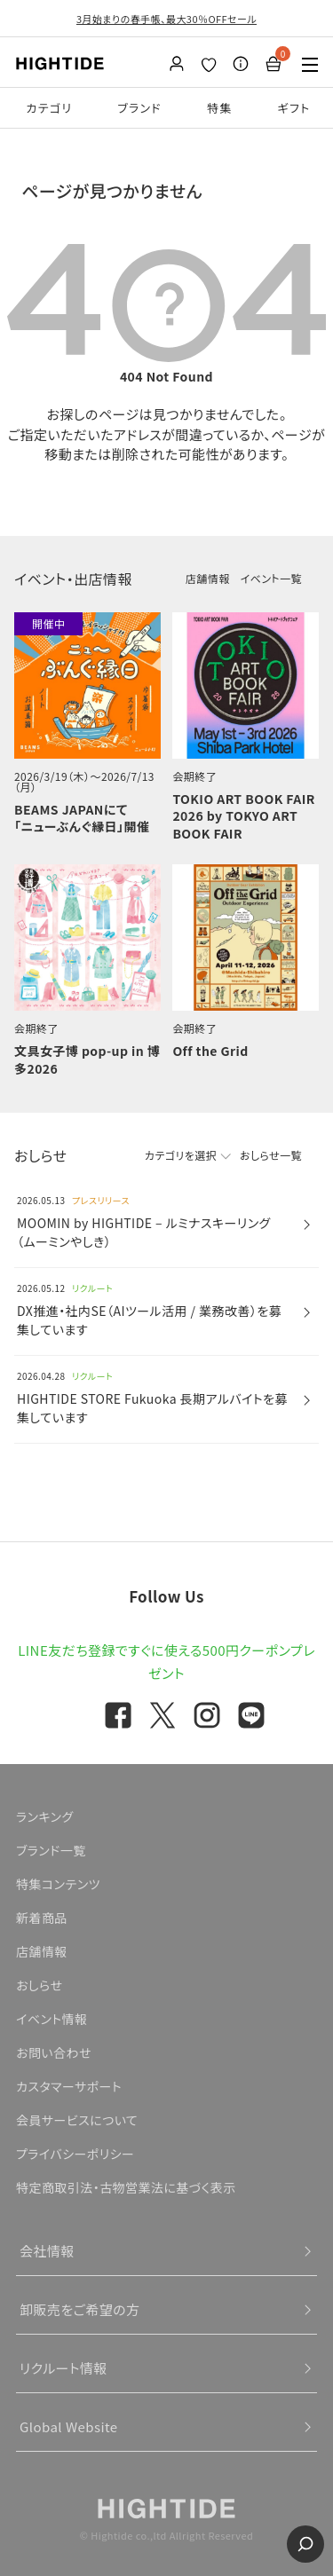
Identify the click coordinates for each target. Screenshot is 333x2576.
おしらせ (39, 1985)
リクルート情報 (63, 2368)
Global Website (69, 2426)
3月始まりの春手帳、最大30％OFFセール (166, 19)
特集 (220, 107)
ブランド (139, 107)
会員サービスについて (77, 2120)
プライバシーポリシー (75, 2153)
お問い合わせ (53, 2052)
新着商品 (41, 1917)
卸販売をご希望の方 (80, 2309)
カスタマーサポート (69, 2086)
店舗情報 (208, 578)
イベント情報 (52, 2019)
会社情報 (47, 2250)
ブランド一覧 (51, 1850)
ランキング (45, 1816)
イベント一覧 (271, 578)
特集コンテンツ (58, 1884)
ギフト (294, 107)
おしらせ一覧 (271, 1154)
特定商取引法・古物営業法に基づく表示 (126, 2187)
